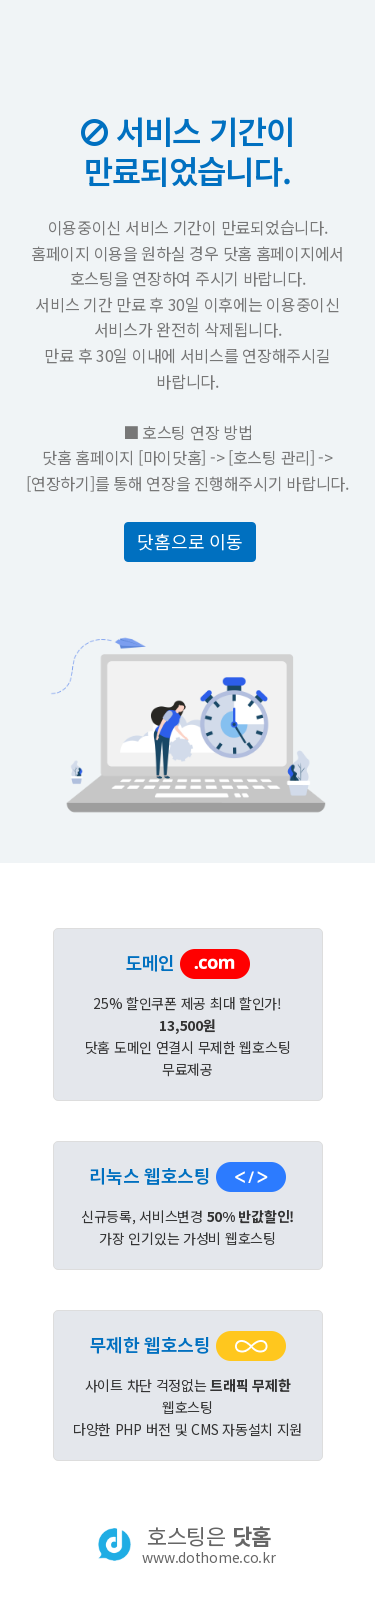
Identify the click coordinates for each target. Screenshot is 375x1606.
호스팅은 (208, 1544)
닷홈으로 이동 (189, 541)
